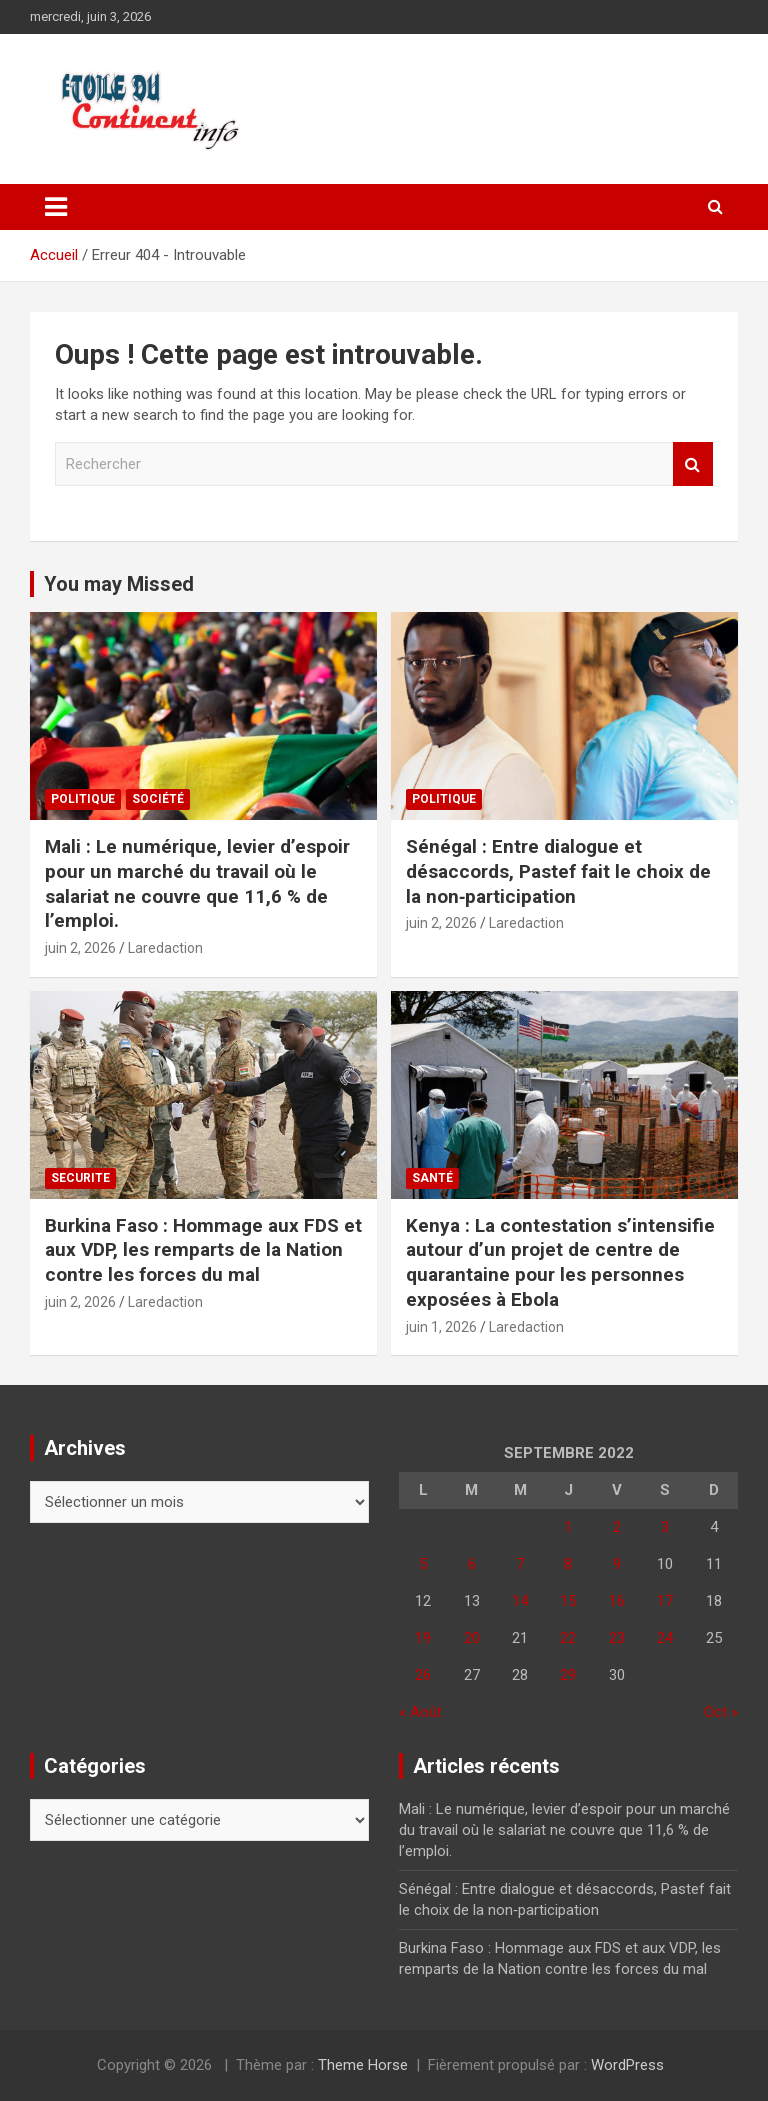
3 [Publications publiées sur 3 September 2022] (665, 1527)
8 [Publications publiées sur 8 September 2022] (568, 1564)
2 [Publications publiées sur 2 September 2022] (617, 1527)
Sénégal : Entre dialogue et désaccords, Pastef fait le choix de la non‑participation (558, 871)
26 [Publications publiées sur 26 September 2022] (423, 1675)
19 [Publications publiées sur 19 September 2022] (423, 1638)
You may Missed (119, 584)
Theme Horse (363, 2065)
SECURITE (80, 1178)
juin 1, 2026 (441, 1327)
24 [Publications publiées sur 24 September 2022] (665, 1638)
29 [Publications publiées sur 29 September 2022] (568, 1675)
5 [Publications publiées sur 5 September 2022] (423, 1564)
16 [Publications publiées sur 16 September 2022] (617, 1601)
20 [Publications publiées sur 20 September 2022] (472, 1638)
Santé (432, 1178)
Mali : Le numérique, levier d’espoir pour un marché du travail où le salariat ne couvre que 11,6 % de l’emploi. (197, 883)
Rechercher (693, 464)
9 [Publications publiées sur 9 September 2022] (617, 1564)
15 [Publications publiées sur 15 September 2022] (568, 1601)
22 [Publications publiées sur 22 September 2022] (568, 1638)
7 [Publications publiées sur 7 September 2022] (520, 1564)
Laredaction (165, 948)
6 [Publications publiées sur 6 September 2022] (472, 1564)
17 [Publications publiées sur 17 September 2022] (665, 1601)
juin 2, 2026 (80, 948)
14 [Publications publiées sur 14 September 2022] (520, 1601)
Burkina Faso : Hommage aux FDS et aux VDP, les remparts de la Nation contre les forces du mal (203, 1250)
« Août (420, 1712)
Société (158, 799)
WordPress (627, 2065)
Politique (83, 799)
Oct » (721, 1712)
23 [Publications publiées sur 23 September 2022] (617, 1638)
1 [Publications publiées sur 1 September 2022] (568, 1527)
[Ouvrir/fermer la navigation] (56, 207)
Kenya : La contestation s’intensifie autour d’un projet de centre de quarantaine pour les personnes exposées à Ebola (560, 1262)
